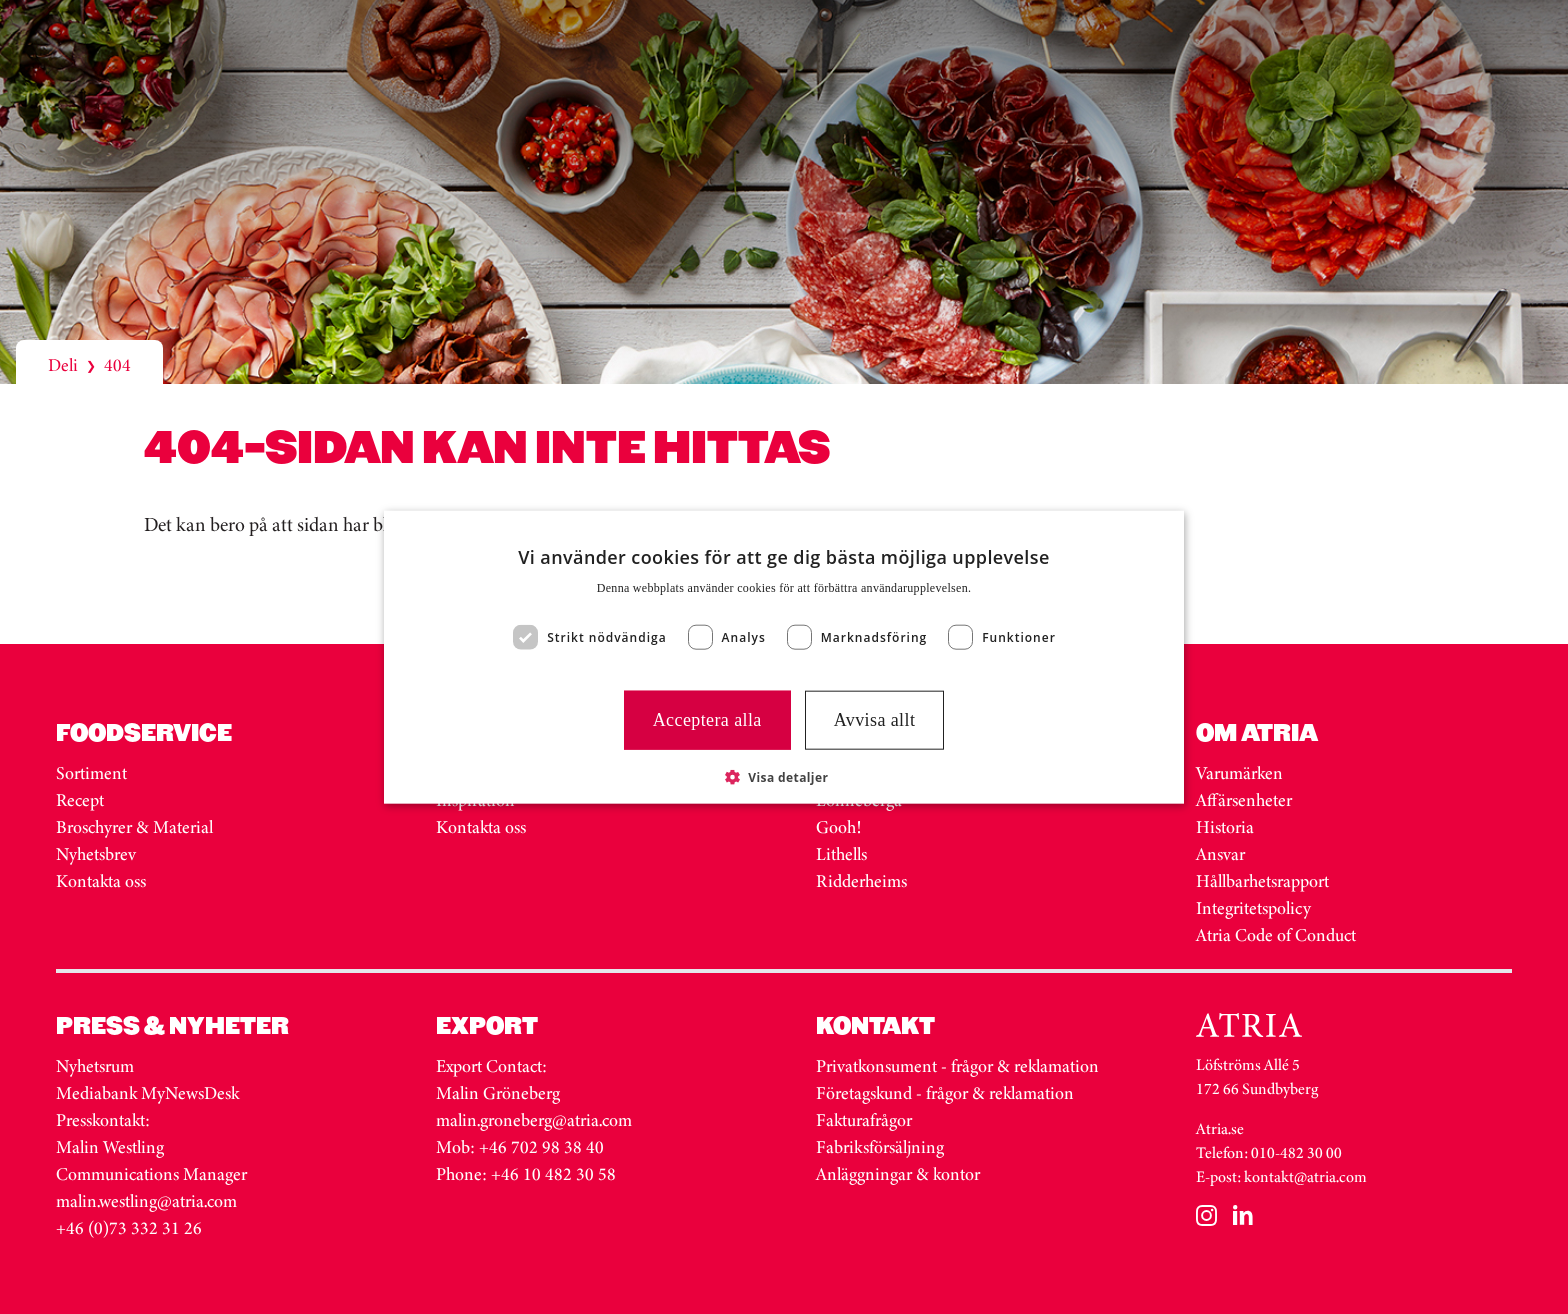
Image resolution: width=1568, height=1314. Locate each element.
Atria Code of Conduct (1276, 935)
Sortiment (91, 773)
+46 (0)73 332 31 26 (129, 1228)
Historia (1225, 827)
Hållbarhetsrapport (1262, 881)
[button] (784, 776)
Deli (63, 365)
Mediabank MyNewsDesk (149, 1093)
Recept (80, 800)
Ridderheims (861, 881)
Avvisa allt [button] (875, 720)
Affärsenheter (1244, 800)
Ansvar (1220, 854)
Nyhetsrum (95, 1066)
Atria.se (1220, 1128)
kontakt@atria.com (1305, 1176)
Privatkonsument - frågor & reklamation (957, 1066)
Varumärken (1241, 773)
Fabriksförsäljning (880, 1147)
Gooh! (838, 827)
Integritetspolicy (1253, 908)
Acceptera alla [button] (707, 720)
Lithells (841, 854)
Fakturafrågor (864, 1120)
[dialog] (784, 657)
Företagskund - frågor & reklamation (945, 1093)
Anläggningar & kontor (898, 1174)
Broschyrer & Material (136, 827)
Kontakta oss (101, 881)
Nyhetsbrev (96, 854)
